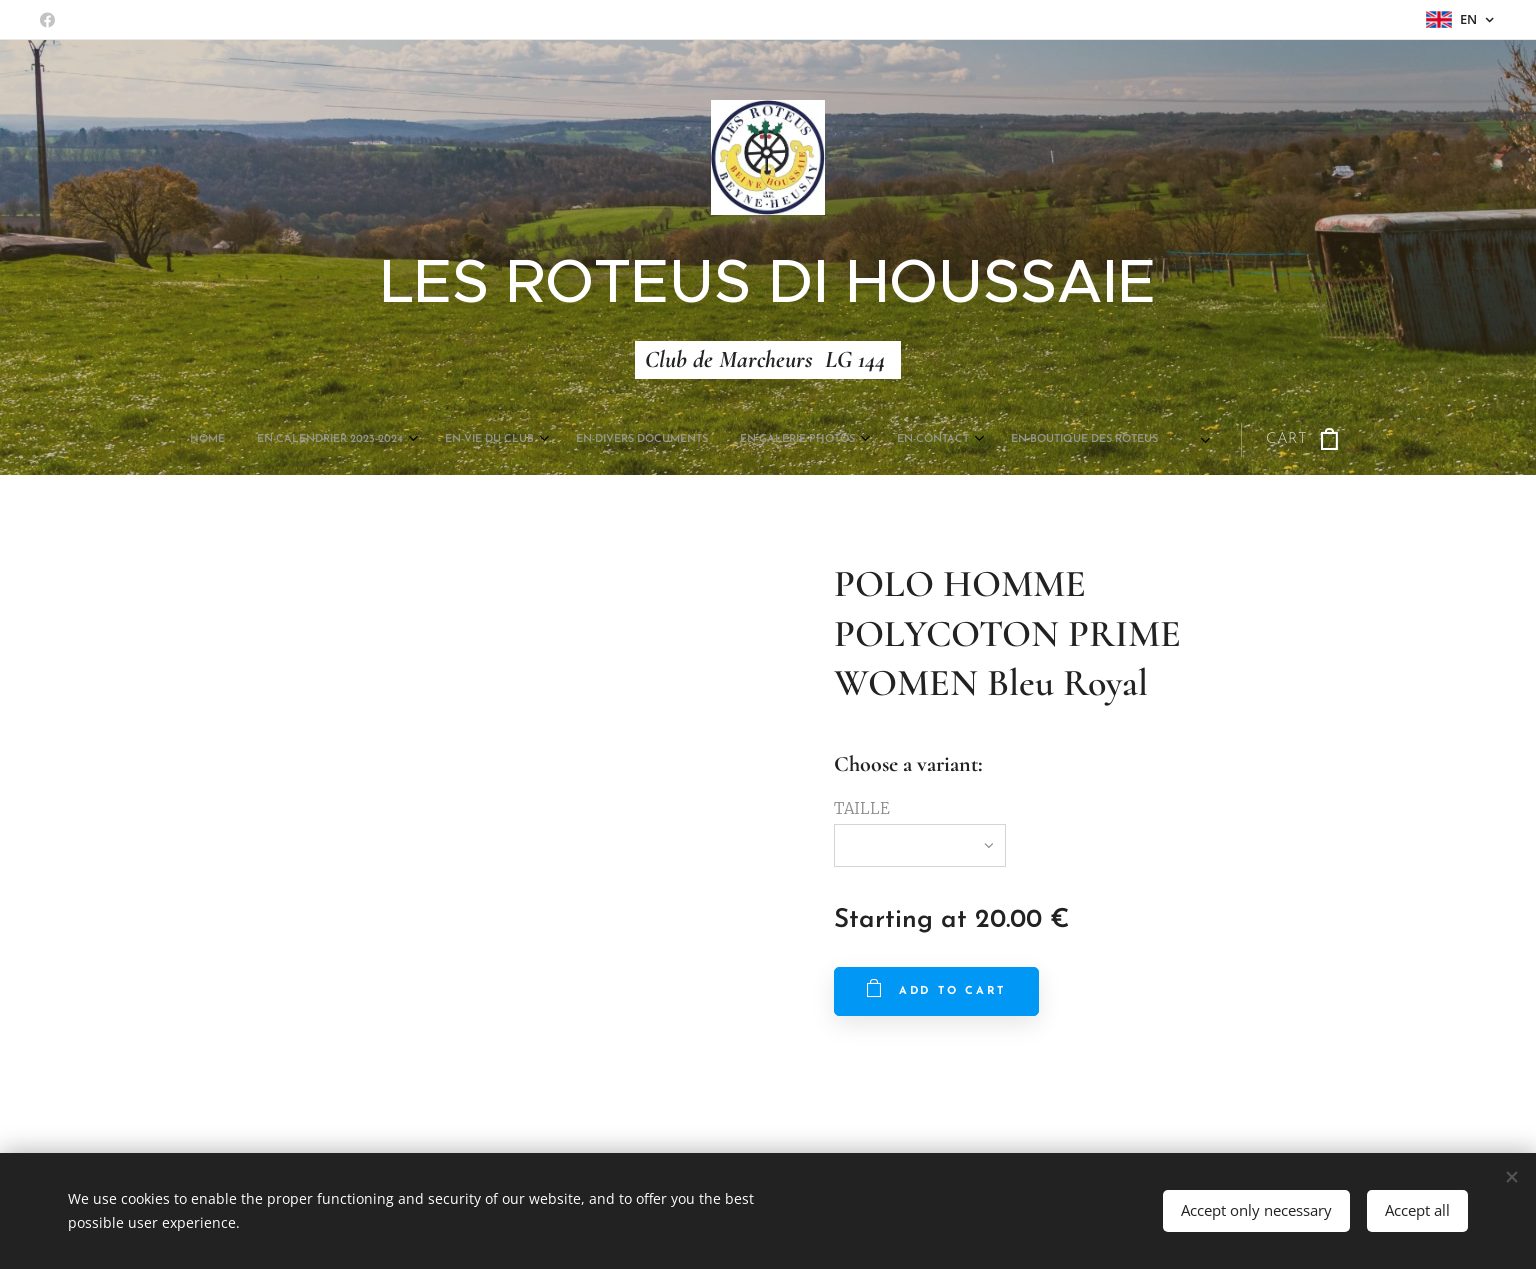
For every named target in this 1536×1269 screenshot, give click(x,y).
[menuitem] (557, 440)
